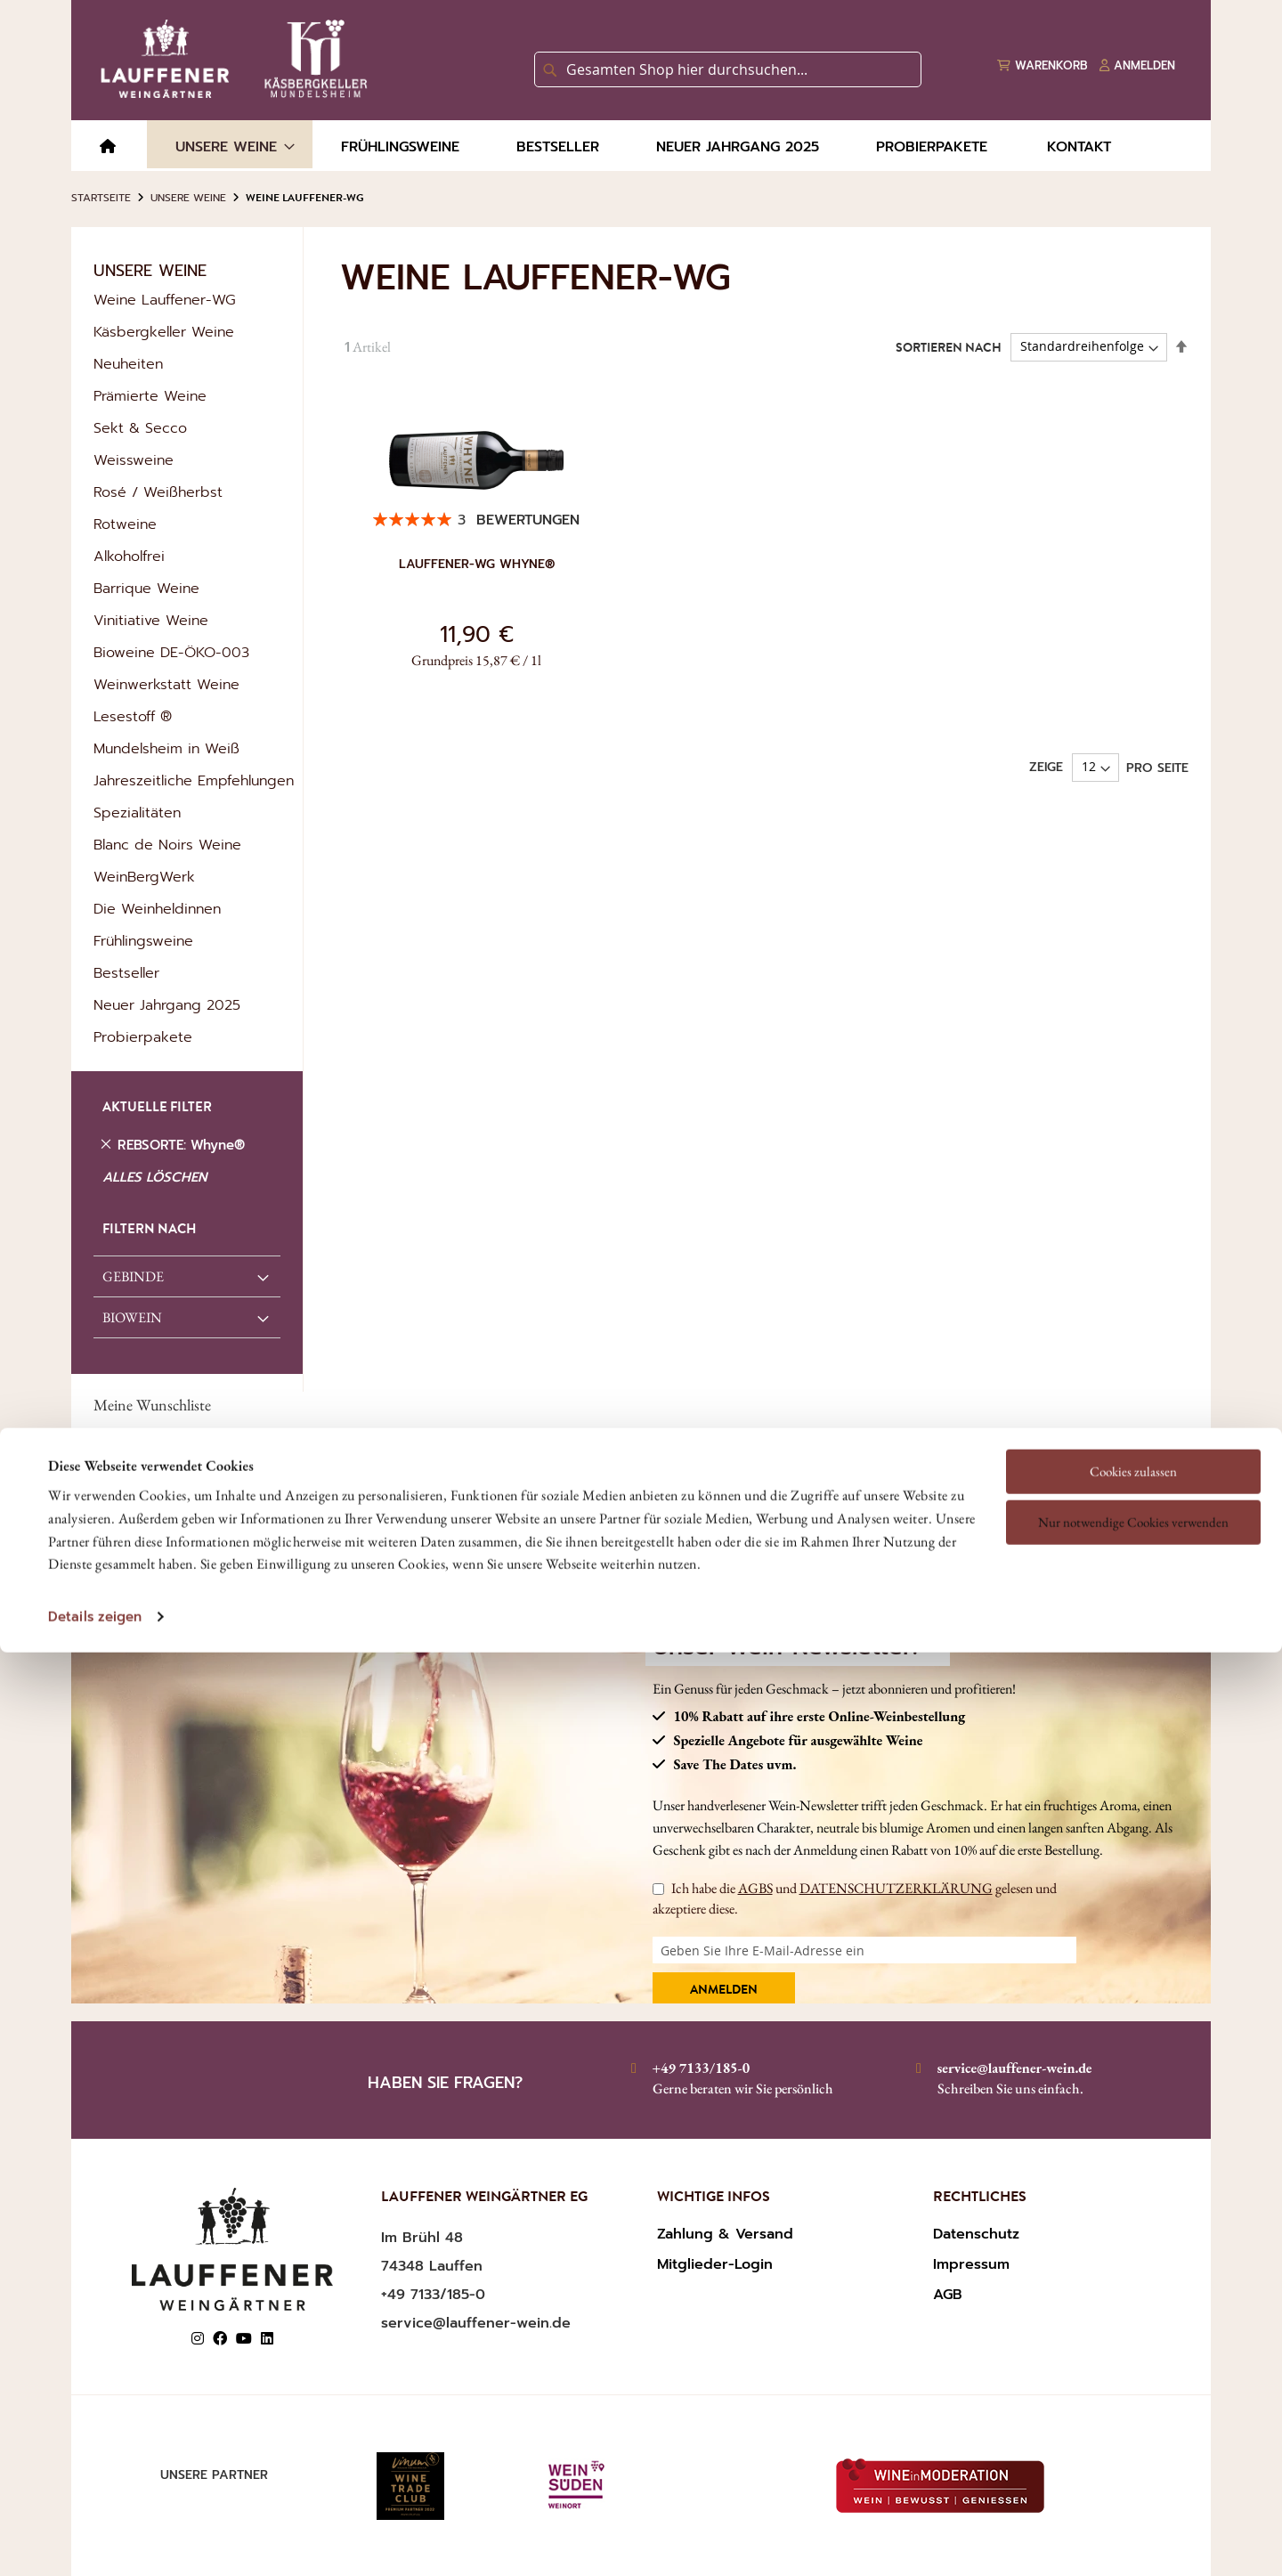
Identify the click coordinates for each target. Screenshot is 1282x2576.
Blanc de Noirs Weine (167, 845)
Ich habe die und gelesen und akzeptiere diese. (855, 1898)
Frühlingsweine (143, 941)
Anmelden (724, 1991)
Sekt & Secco (140, 428)
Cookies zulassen (1133, 1364)
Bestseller (126, 973)
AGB (947, 2294)
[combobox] (727, 69)
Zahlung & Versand (725, 2234)
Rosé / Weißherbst (158, 492)
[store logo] (230, 59)
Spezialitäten (137, 813)
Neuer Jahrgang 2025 (166, 1005)
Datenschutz (976, 2234)
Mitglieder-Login (715, 2264)
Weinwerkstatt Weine (166, 684)
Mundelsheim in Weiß (166, 749)
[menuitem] (107, 147)
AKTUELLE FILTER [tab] (157, 1109)
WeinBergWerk (144, 877)
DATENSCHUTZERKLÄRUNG (896, 1888)
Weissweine (133, 460)
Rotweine (125, 524)
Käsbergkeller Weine (163, 332)
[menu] (641, 145)
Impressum (971, 2264)
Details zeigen (95, 1510)
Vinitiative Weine (150, 620)
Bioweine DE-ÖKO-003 (171, 652)
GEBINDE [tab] (133, 1276)
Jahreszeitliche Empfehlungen (193, 781)
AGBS (755, 1888)
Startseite (101, 198)
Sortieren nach (949, 348)
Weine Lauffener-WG (164, 300)
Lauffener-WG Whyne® (477, 564)
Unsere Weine (188, 198)
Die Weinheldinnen (157, 909)
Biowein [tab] (132, 1317)
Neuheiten (128, 364)
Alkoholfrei (129, 556)
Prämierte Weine (150, 396)
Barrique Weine (146, 588)
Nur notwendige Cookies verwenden (1133, 1415)
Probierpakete (142, 1037)
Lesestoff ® (132, 716)
